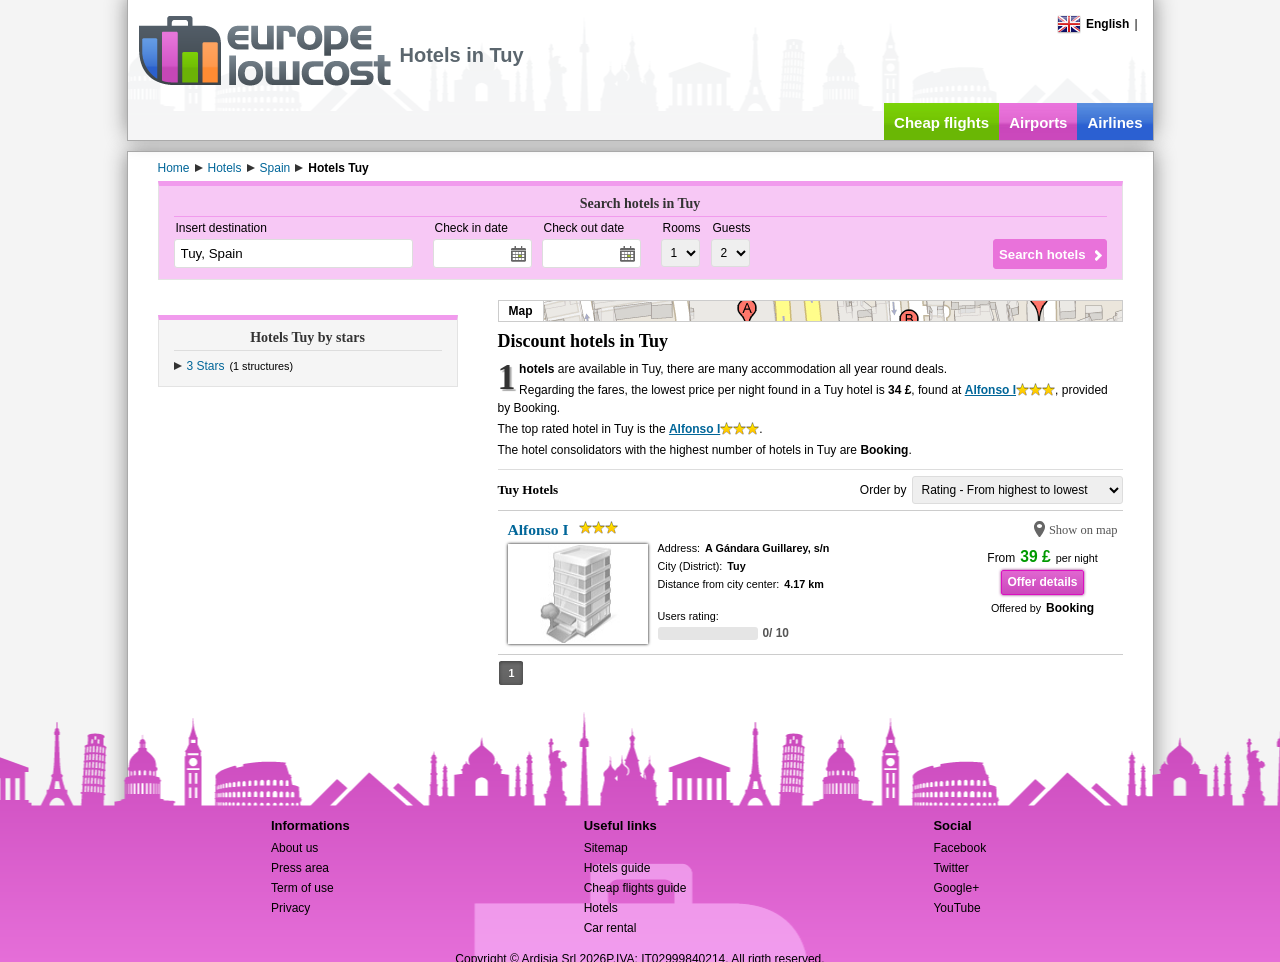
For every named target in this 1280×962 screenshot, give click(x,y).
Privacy (290, 908)
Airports (1038, 122)
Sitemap (606, 848)
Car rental (610, 928)
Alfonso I (990, 390)
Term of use (302, 888)
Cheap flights (941, 122)
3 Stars (206, 366)
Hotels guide (617, 868)
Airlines (1114, 122)
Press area (300, 868)
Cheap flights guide (635, 888)
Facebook (959, 848)
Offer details (1042, 582)
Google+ (956, 888)
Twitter (950, 868)
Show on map (1083, 530)
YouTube (956, 908)
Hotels (601, 908)
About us (294, 848)
